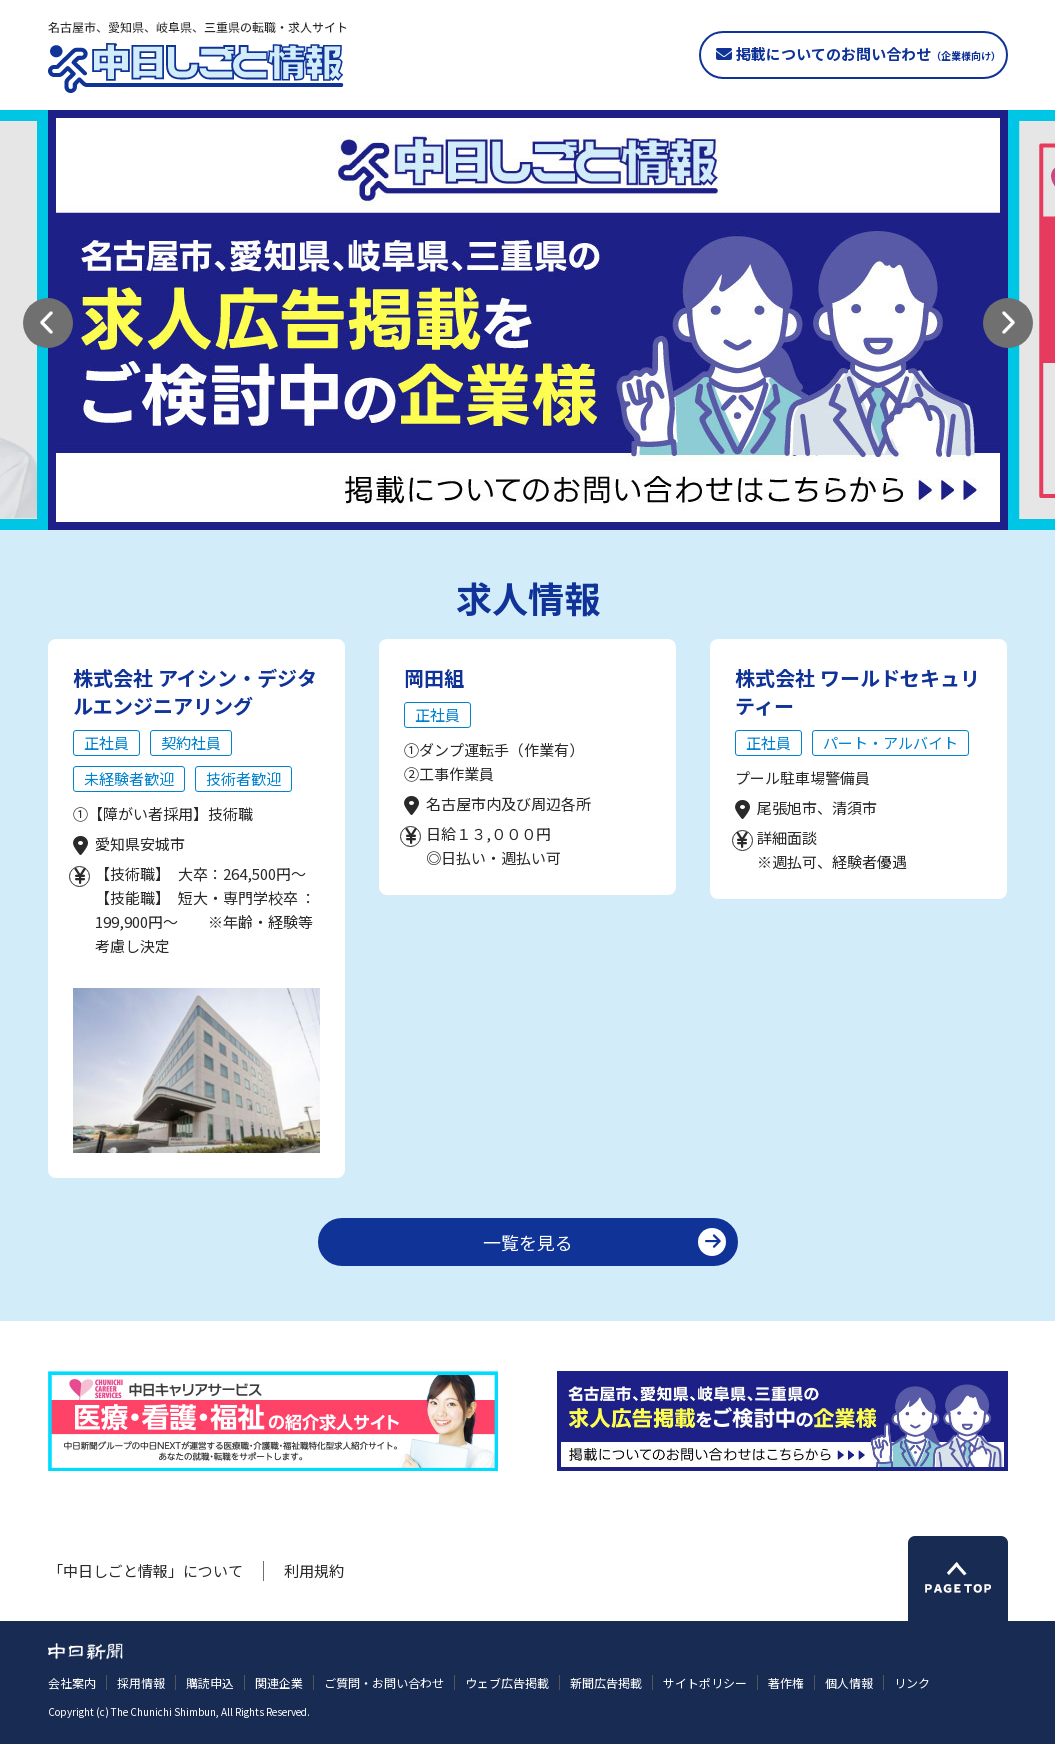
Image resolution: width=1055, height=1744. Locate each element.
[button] (48, 323)
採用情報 (141, 1682)
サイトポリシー (705, 1682)
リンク (912, 1682)
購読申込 (210, 1682)
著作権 (786, 1682)
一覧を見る (528, 1242)
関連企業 (279, 1682)
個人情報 (849, 1682)
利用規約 (314, 1570)
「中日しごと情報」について (145, 1570)
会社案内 (72, 1682)
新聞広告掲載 (606, 1682)
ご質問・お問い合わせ (384, 1682)
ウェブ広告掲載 (507, 1682)
